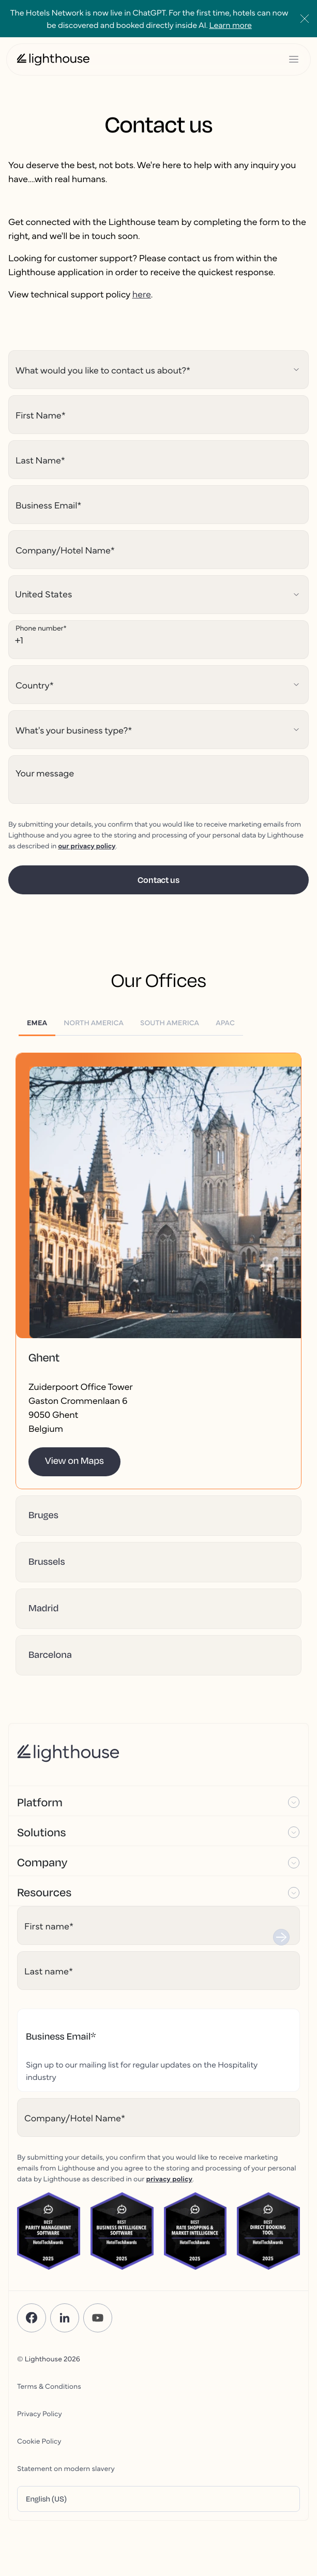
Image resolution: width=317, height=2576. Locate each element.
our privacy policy (86, 845)
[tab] (37, 1022)
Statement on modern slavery (66, 2468)
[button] (158, 1216)
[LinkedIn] (64, 2317)
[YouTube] (97, 2317)
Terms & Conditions (49, 2385)
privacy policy (169, 2178)
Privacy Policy (39, 2413)
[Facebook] (31, 2317)
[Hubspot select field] (158, 369)
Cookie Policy (39, 2440)
